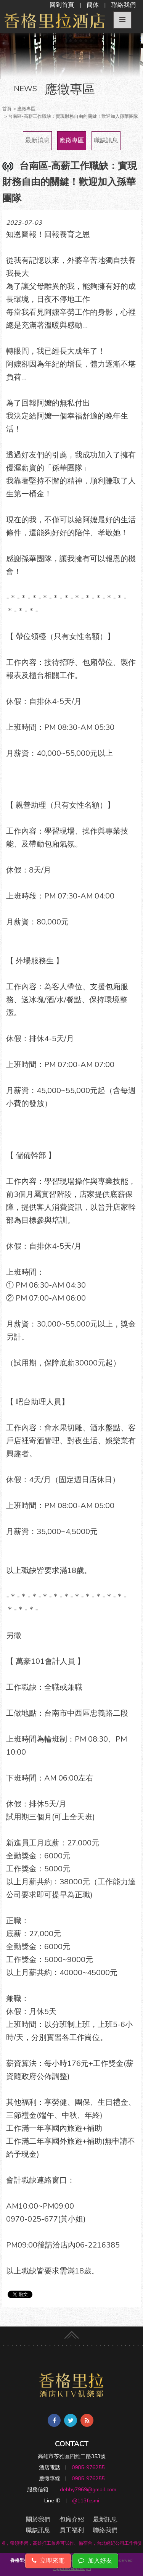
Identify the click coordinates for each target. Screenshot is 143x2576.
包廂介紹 (71, 2519)
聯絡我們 (123, 5)
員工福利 (71, 2530)
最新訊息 (105, 2519)
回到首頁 (62, 5)
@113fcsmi (85, 2500)
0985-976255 (88, 2467)
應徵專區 (71, 140)
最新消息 (37, 140)
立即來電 (48, 2561)
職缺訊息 (106, 140)
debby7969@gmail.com (88, 2489)
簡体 (93, 5)
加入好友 (95, 2561)
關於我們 (38, 2519)
